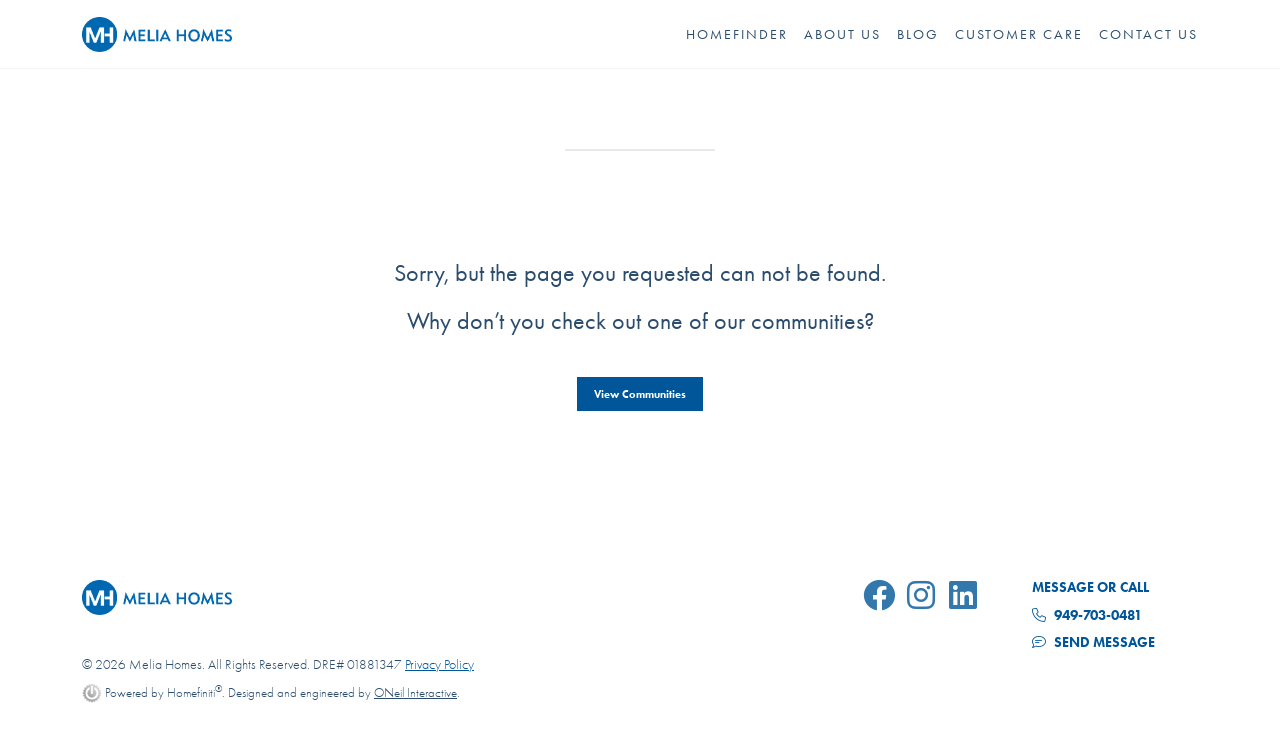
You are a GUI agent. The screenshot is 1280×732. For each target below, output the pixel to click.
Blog (918, 34)
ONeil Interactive (415, 692)
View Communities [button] (640, 394)
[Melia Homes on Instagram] (925, 598)
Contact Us (1148, 34)
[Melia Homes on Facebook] (883, 598)
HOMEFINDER (737, 34)
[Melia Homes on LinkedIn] (967, 598)
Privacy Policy (439, 664)
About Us (842, 34)
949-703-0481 (1087, 615)
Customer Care (1019, 34)
